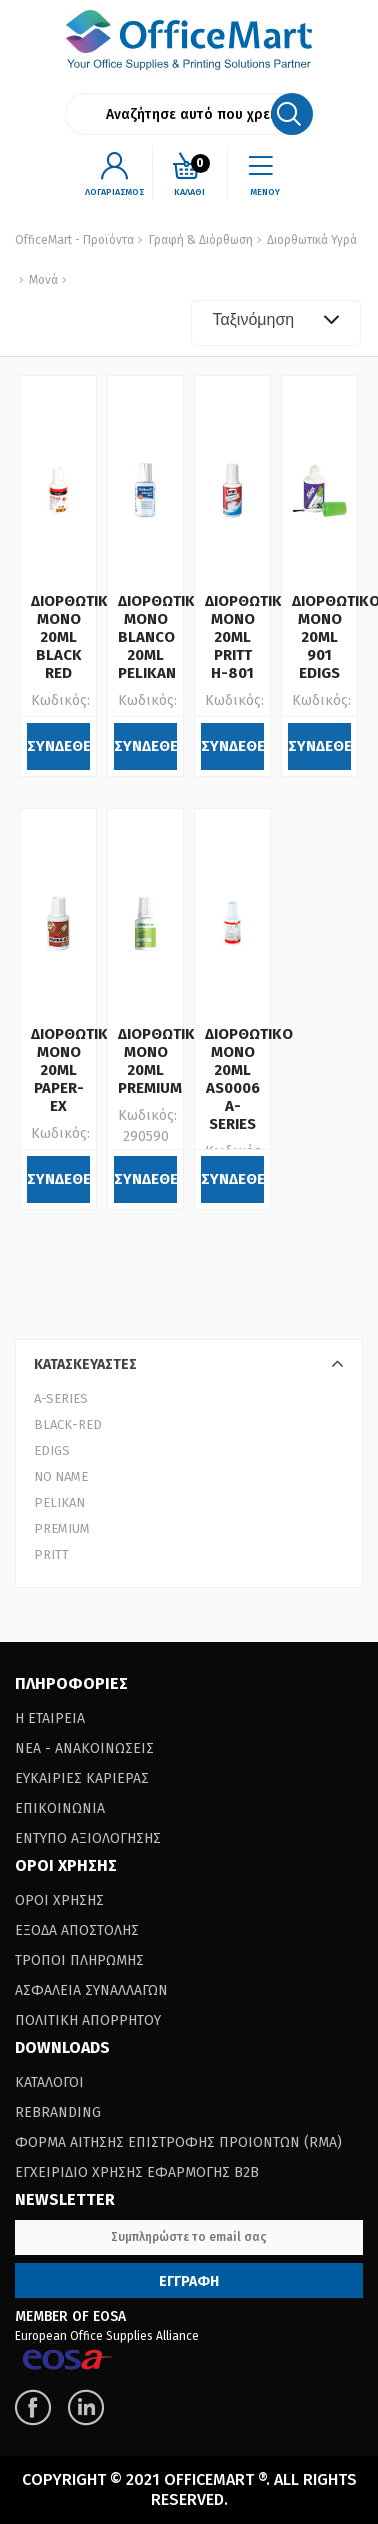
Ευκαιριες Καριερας (82, 1778)
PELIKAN (59, 1502)
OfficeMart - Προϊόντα (74, 240)
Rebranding (58, 2112)
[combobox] (276, 323)
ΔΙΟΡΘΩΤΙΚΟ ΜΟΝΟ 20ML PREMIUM (162, 1061)
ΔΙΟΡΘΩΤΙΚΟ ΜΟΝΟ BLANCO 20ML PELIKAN (162, 637)
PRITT (51, 1554)
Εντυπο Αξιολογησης (88, 1838)
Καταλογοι (49, 2082)
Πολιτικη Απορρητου (88, 2020)
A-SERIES (61, 1398)
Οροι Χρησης (59, 1900)
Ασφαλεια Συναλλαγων (91, 1990)
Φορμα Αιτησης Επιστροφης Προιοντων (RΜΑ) (178, 2142)
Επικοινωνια (60, 1808)
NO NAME (61, 1476)
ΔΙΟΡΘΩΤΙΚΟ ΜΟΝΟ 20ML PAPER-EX (75, 1070)
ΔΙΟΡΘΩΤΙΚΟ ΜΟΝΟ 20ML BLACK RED (75, 637)
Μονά (42, 280)
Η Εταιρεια (50, 1718)
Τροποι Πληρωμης (79, 1960)
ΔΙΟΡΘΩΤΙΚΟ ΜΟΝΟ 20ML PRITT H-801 (249, 637)
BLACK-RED (68, 1424)
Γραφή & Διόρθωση (201, 240)
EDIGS (52, 1450)
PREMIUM (62, 1528)
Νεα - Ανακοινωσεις (84, 1748)
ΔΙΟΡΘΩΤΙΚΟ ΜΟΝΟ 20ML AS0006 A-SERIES (249, 1079)
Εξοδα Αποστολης (77, 1930)
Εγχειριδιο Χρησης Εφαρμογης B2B (137, 2172)
